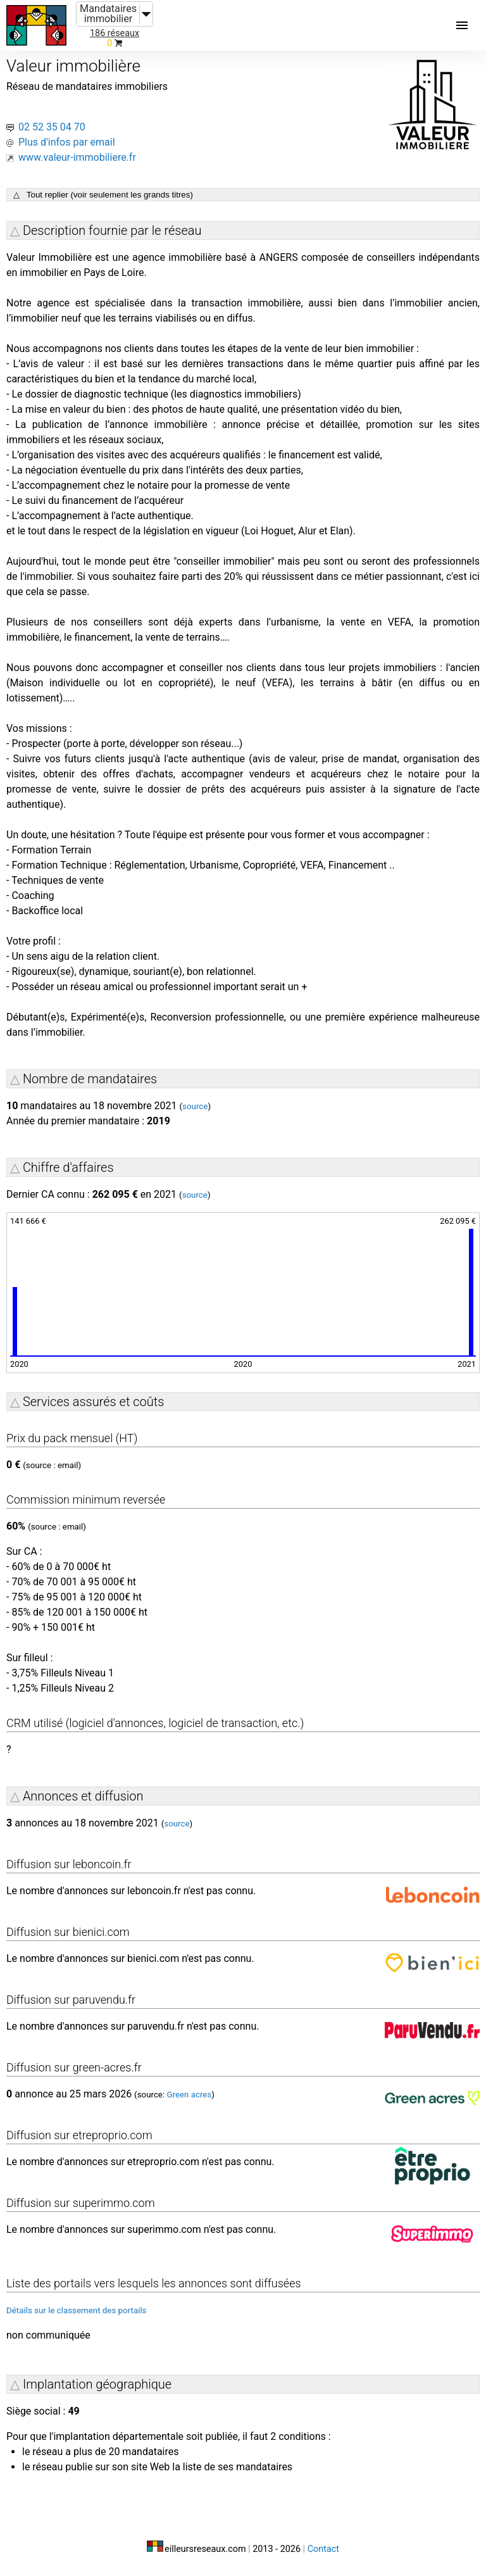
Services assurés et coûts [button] (93, 1401)
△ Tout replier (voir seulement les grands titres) (103, 194)
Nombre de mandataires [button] (90, 1078)
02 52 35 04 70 (51, 127)
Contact (323, 2549)
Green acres (188, 2094)
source (195, 1106)
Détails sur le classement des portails (76, 2310)
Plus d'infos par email (66, 142)
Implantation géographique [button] (97, 2384)
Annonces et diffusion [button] (83, 1796)
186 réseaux (114, 33)
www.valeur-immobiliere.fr (77, 157)
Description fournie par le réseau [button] (112, 230)
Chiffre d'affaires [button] (68, 1167)
